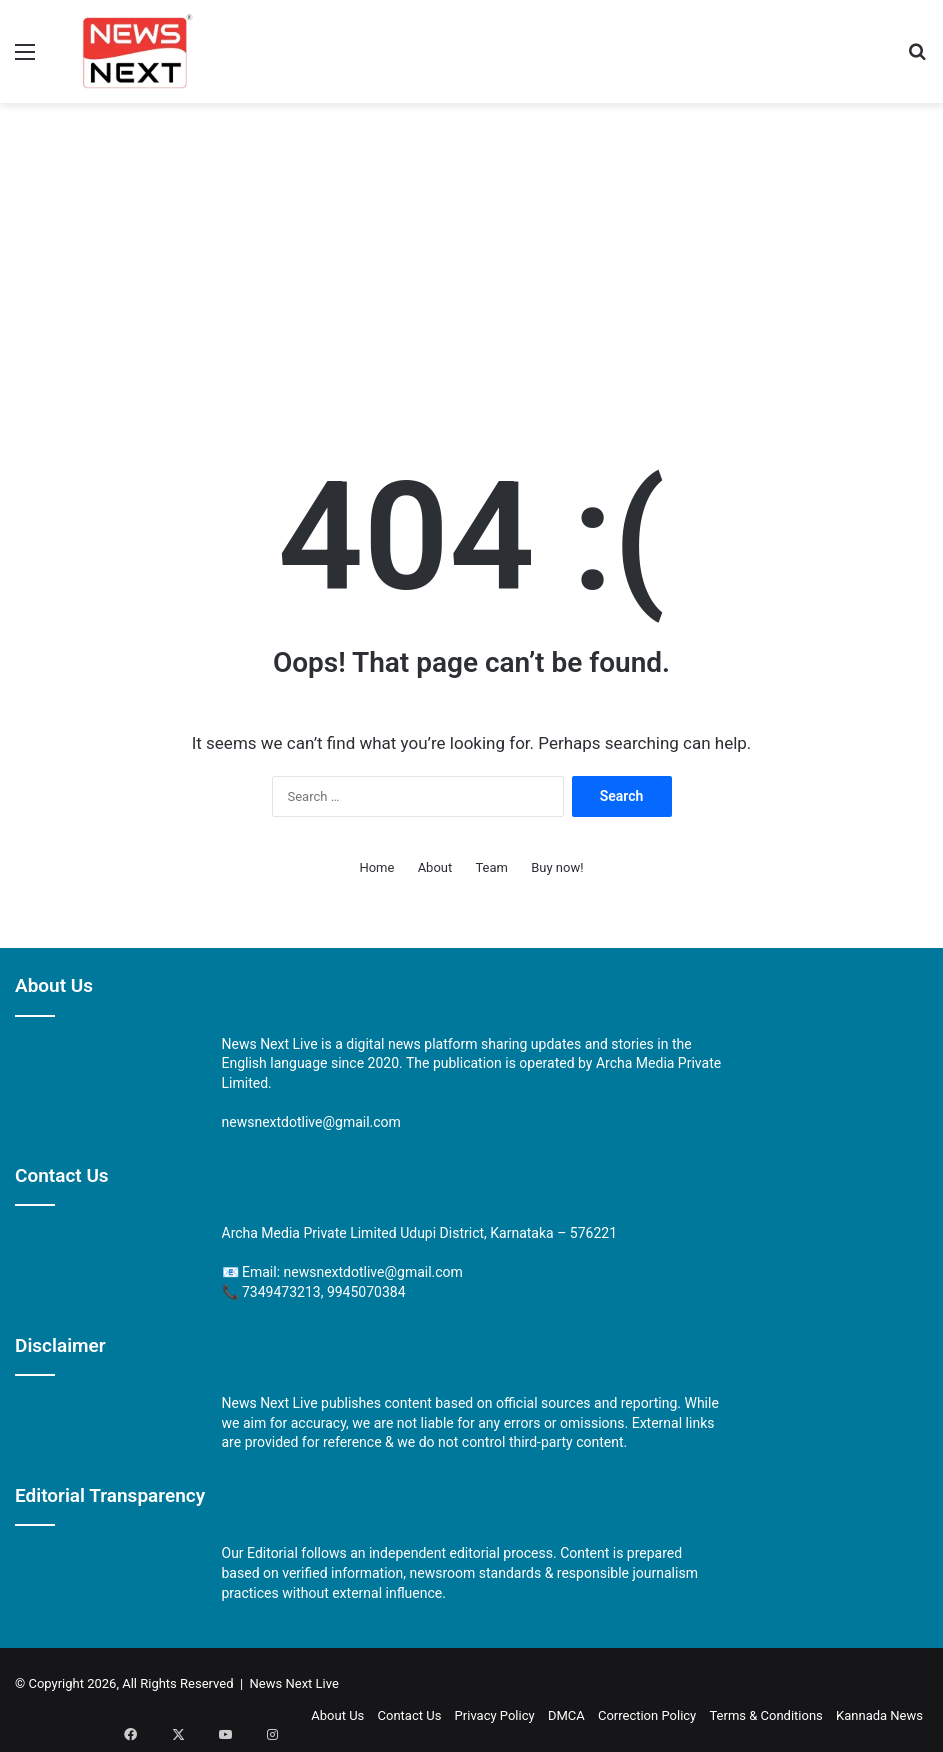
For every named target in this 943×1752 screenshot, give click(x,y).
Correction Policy (647, 1715)
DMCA (566, 1715)
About (435, 867)
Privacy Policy (495, 1715)
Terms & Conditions (765, 1715)
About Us (337, 1715)
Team (491, 867)
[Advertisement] (471, 263)
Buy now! (557, 867)
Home (376, 867)
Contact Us (410, 1715)
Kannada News (879, 1715)
